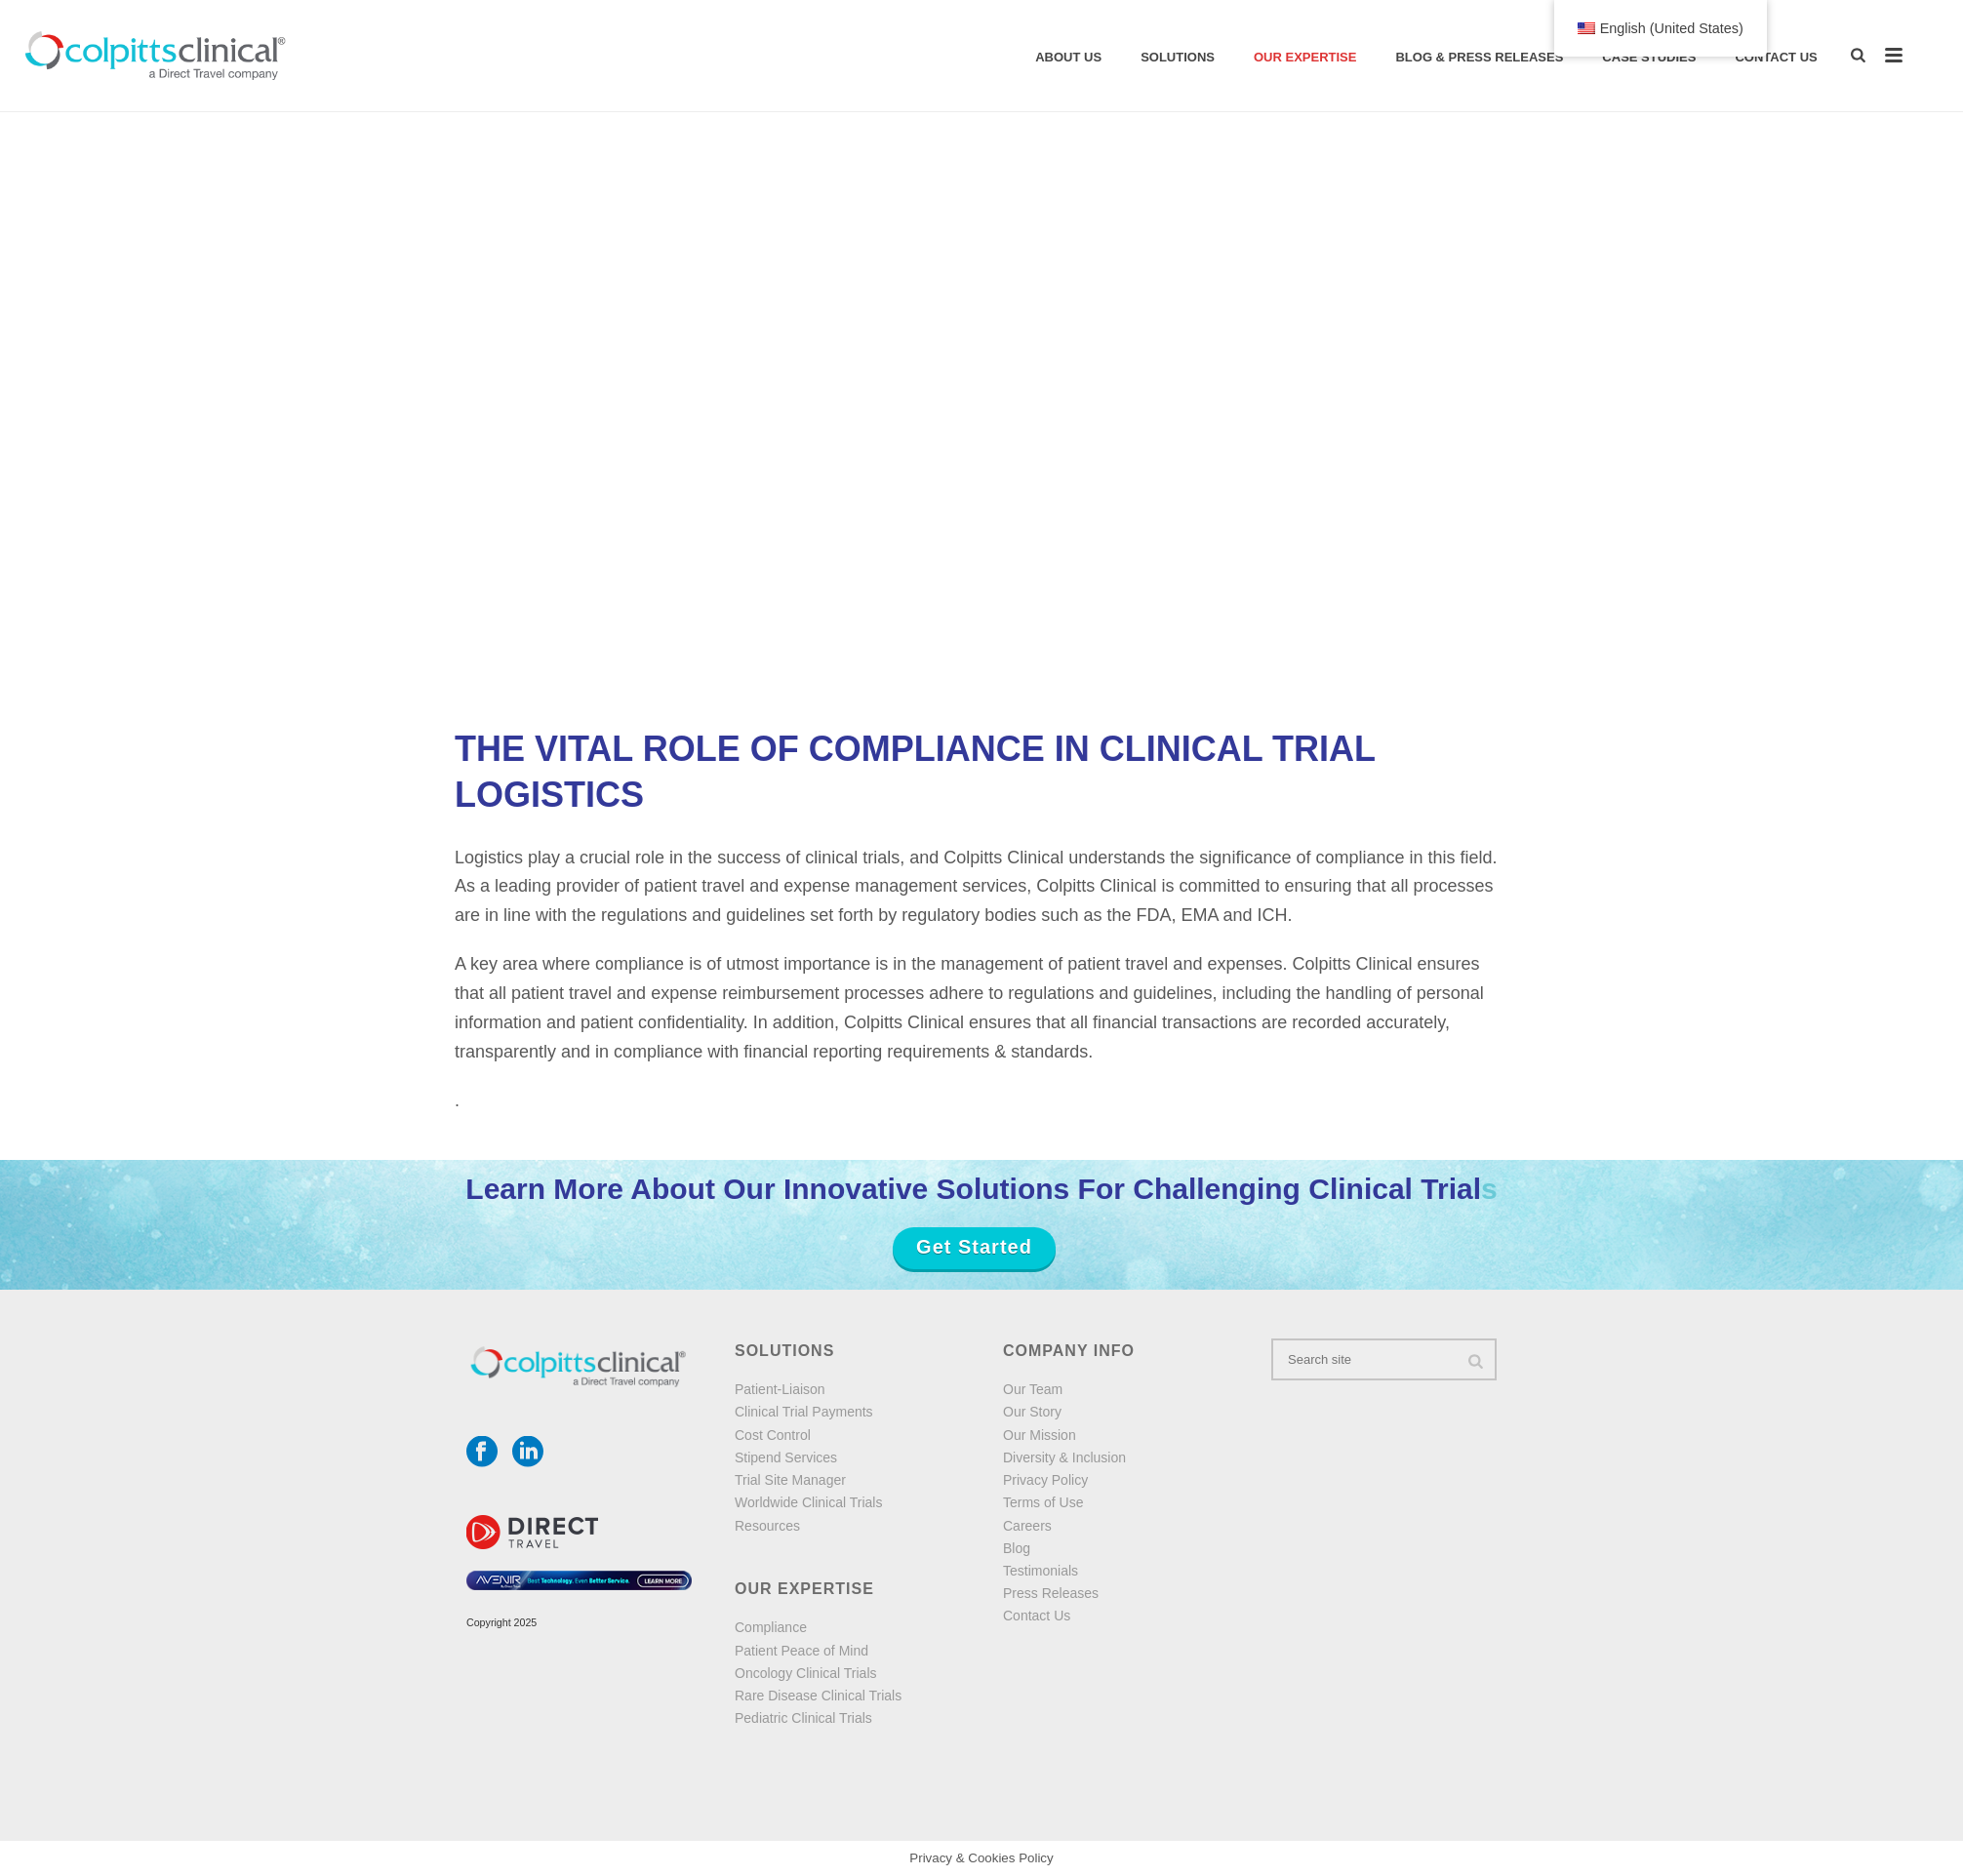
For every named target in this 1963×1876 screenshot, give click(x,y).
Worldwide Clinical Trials (808, 1502)
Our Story (1032, 1411)
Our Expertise (1305, 57)
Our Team (1032, 1389)
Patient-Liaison (780, 1389)
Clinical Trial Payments (804, 1411)
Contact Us (1776, 57)
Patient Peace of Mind (801, 1650)
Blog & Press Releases (1479, 57)
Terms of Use (1043, 1502)
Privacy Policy (1045, 1480)
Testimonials (1040, 1570)
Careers (1027, 1526)
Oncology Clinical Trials (806, 1673)
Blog (1016, 1548)
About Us (1068, 57)
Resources (767, 1526)
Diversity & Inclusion (1064, 1457)
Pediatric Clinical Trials (803, 1718)
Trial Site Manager (790, 1480)
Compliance (771, 1627)
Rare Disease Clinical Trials (818, 1695)
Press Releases (1051, 1593)
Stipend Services (786, 1457)
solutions (1178, 57)
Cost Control (773, 1435)
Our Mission (1039, 1435)
